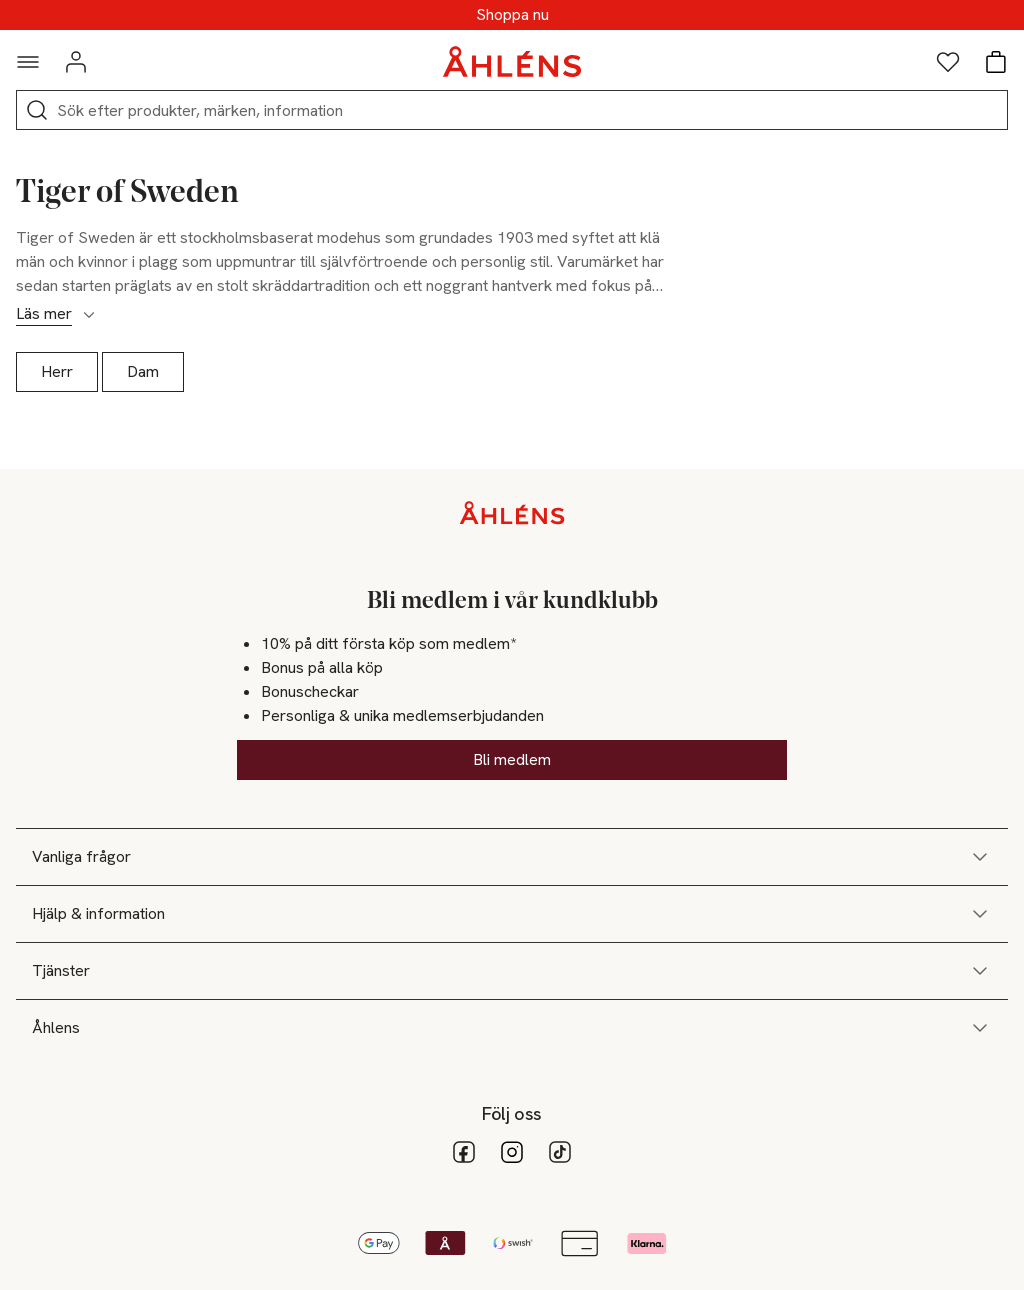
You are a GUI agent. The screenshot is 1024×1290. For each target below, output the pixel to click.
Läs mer (57, 314)
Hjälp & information (512, 914)
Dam (143, 371)
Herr (57, 371)
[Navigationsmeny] (28, 62)
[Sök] (37, 110)
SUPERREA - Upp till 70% (512, 15)
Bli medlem (512, 759)
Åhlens (512, 1028)
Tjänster (512, 971)
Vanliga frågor (512, 857)
